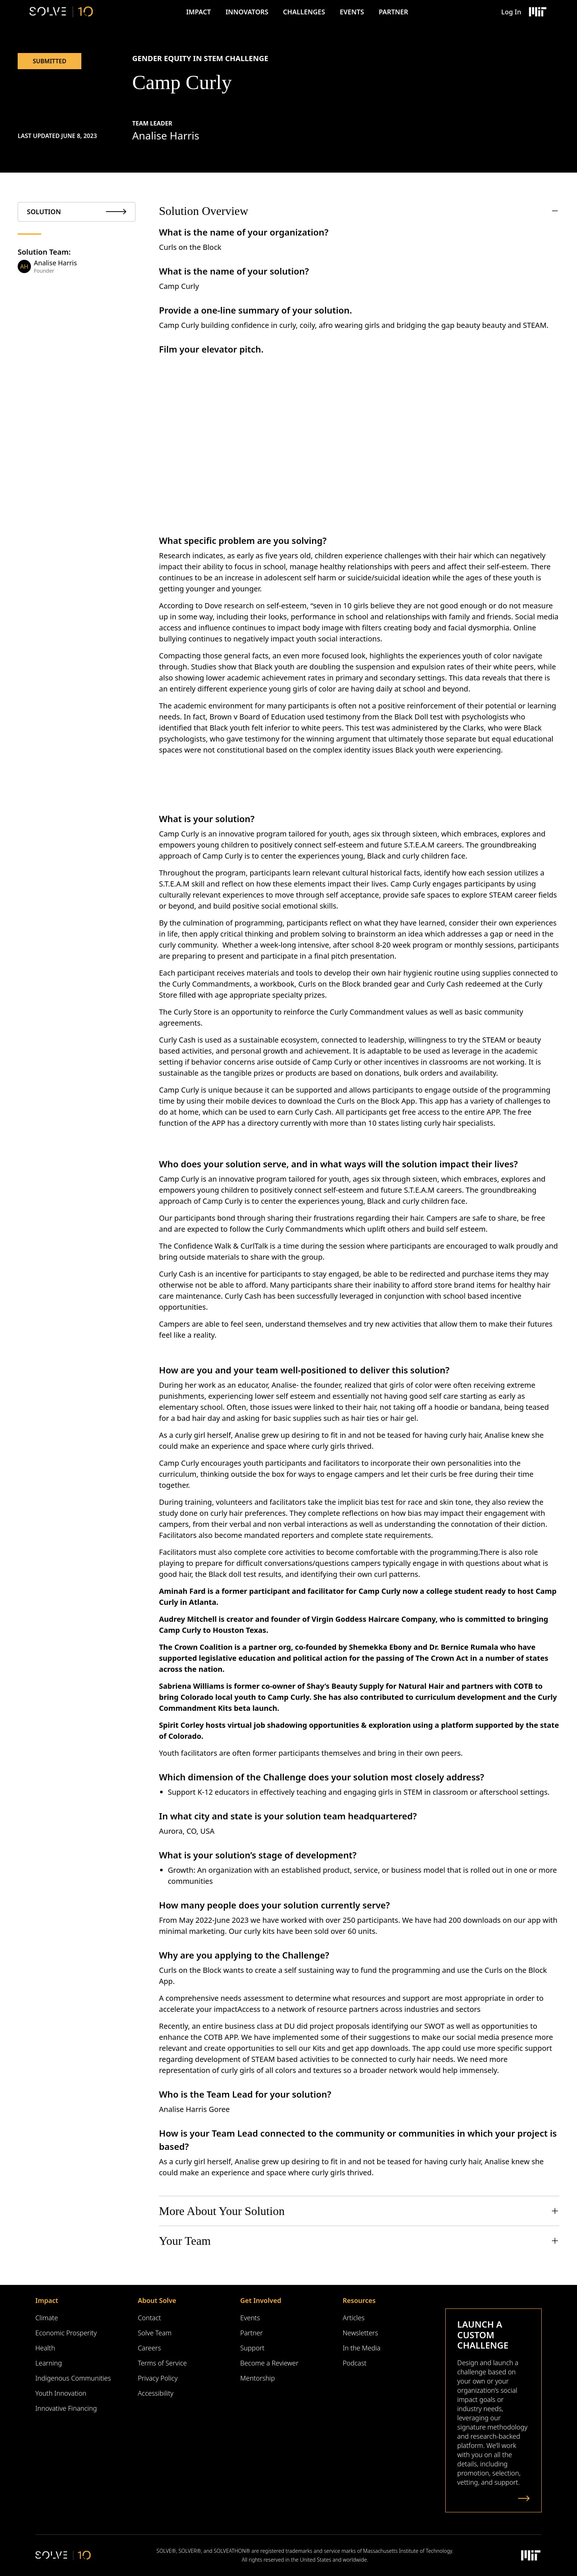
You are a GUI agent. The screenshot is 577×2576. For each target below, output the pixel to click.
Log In (511, 11)
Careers (149, 2347)
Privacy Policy (157, 2378)
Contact (149, 2317)
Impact (198, 11)
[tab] (76, 211)
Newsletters (360, 2332)
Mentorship (257, 2378)
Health (45, 2347)
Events (352, 11)
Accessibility (155, 2393)
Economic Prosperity (66, 2332)
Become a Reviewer (269, 2363)
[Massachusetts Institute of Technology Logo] (537, 11)
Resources (359, 2300)
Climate (46, 2317)
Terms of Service (162, 2363)
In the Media (361, 2347)
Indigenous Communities (73, 2378)
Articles (353, 2317)
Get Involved (260, 2300)
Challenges (304, 11)
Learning (48, 2363)
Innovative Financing (66, 2408)
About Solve (157, 2300)
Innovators (247, 11)
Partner (393, 11)
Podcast (355, 2363)
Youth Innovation (60, 2393)
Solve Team (154, 2332)
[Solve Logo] (61, 12)
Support (252, 2347)
